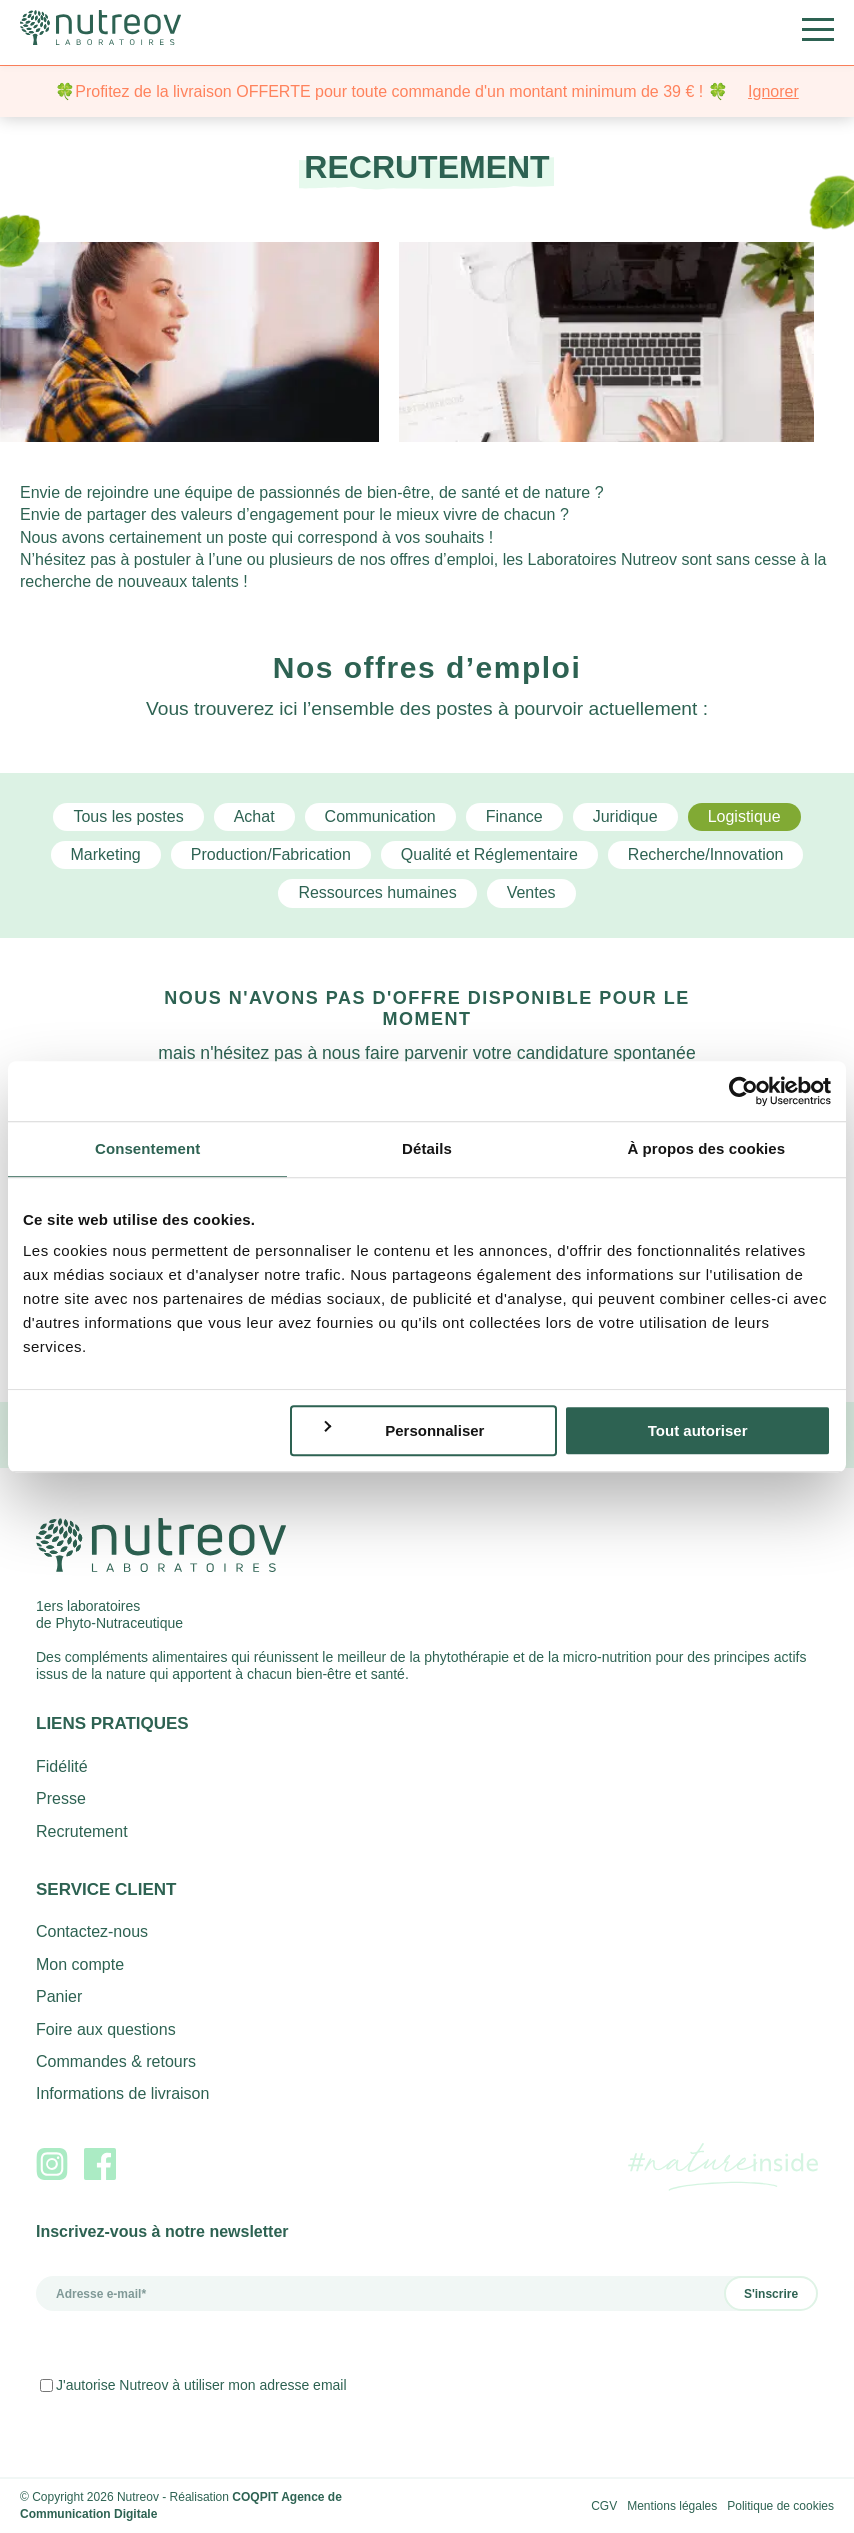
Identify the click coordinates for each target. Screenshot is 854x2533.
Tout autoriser (698, 1430)
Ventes (531, 892)
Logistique (744, 816)
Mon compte (80, 1964)
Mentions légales (672, 2506)
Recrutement (82, 1831)
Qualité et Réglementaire (489, 854)
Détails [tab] (427, 1148)
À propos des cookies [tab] (706, 1148)
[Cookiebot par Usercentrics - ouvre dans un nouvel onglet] (743, 1091)
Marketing (106, 854)
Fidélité (62, 1766)
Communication (380, 816)
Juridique (625, 816)
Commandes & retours (116, 2061)
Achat (254, 816)
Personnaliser (403, 1430)
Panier (59, 1996)
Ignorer (773, 91)
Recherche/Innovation (706, 854)
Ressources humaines (377, 892)
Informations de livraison (122, 2093)
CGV (604, 2506)
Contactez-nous (92, 1931)
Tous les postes (128, 816)
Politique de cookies (780, 2506)
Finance (514, 816)
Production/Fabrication (271, 854)
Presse (61, 1798)
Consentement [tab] (147, 1148)
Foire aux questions (106, 2029)
